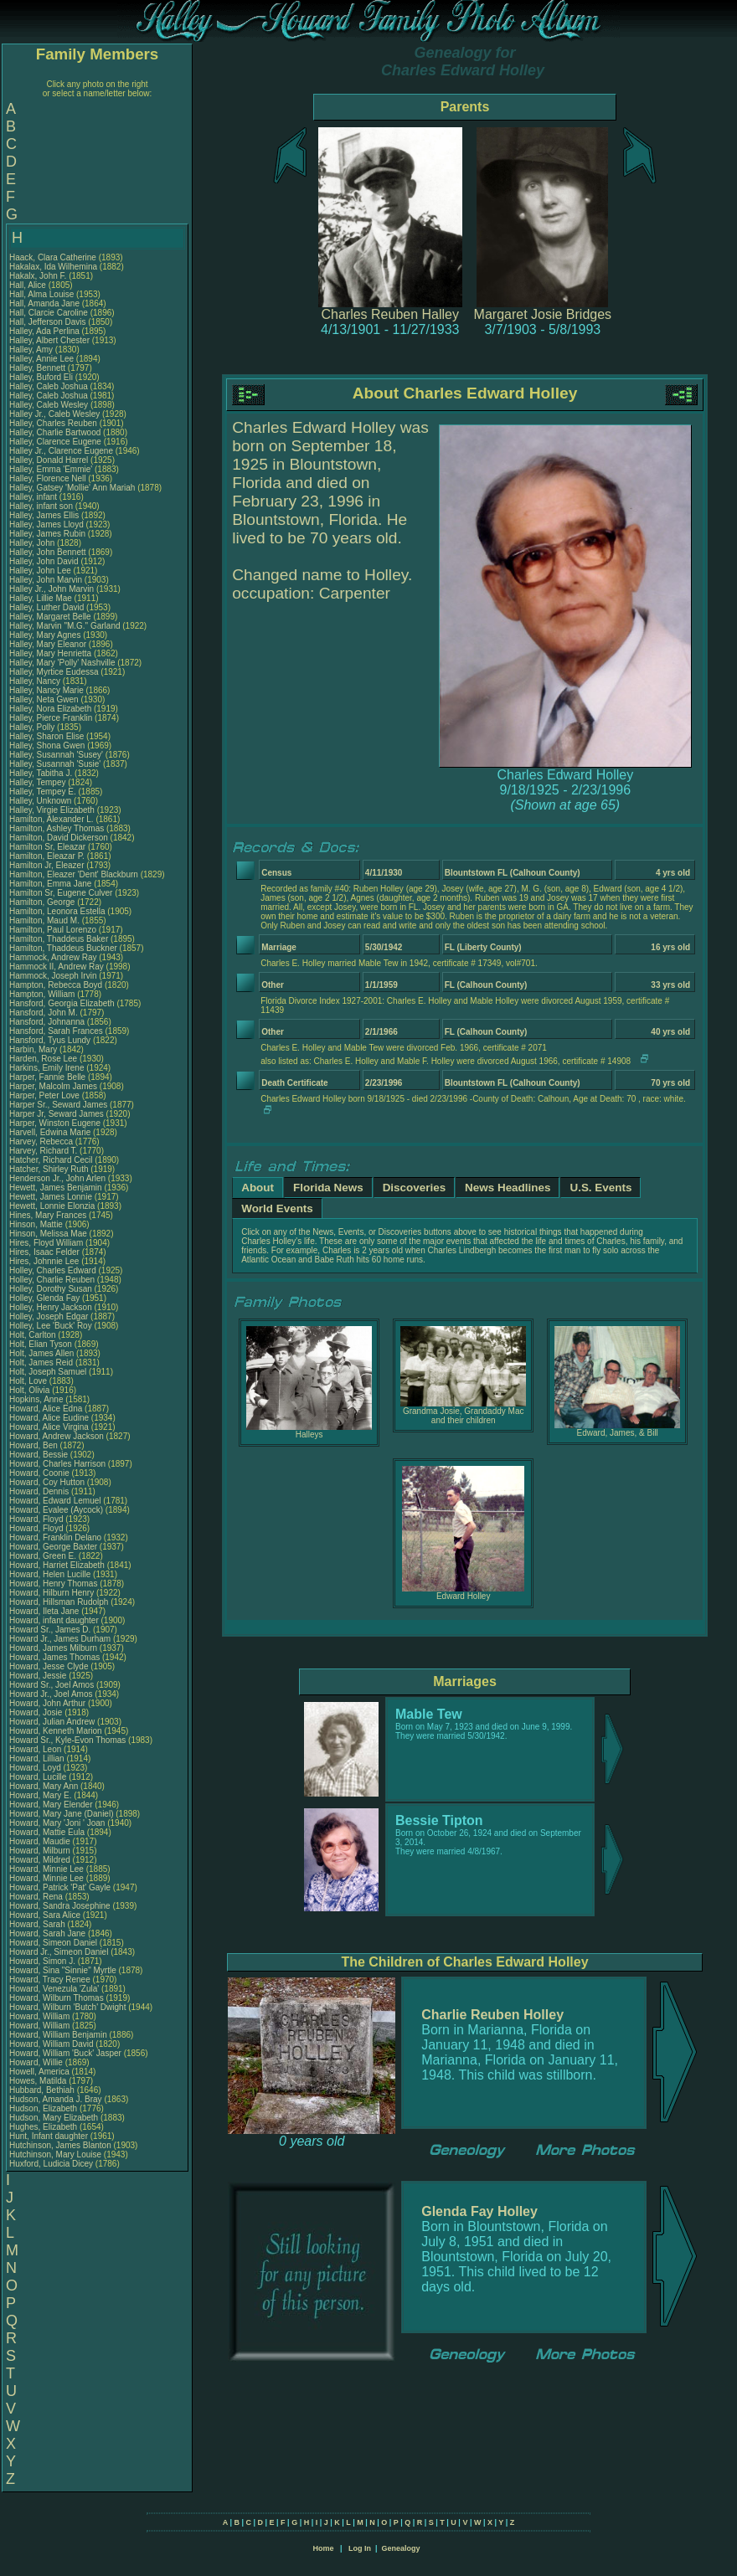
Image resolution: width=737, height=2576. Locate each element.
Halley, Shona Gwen (47, 745)
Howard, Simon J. (42, 1961)
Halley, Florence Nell (47, 478)
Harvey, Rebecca (42, 1141)
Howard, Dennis (40, 1491)
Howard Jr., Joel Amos (50, 1694)
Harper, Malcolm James (53, 1086)
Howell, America (40, 2071)
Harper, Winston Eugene (54, 1123)
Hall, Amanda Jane (44, 303)
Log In (359, 2548)
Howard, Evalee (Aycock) (56, 1509)
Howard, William (40, 2016)
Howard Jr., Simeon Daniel (58, 1951)
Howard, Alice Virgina (49, 1427)
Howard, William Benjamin (58, 2034)
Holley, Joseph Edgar (48, 1316)
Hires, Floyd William (46, 1242)
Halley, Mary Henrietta (50, 653)
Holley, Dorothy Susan (50, 1288)
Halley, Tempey (38, 782)
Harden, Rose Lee (43, 1058)
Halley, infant (34, 496)
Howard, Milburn (41, 1850)
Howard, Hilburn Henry (51, 1592)
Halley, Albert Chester (49, 340)
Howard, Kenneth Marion (55, 1730)
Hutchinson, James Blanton (60, 2145)
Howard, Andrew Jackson (56, 1436)
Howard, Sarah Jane (47, 1933)
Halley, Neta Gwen (44, 699)
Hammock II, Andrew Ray (56, 966)
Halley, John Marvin (45, 579)
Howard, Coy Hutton (47, 1482)
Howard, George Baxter (53, 1546)
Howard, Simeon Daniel (53, 1942)
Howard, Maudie (41, 1841)
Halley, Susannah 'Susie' (56, 764)
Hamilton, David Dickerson (58, 837)
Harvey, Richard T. (43, 1150)
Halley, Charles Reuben (53, 423)
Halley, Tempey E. (42, 791)
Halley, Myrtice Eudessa (54, 671)
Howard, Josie (36, 1712)
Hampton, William (43, 994)
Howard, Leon (36, 1749)
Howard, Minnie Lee (46, 1869)
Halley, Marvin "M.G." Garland (65, 625)
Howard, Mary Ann (43, 1786)
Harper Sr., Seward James (58, 1104)
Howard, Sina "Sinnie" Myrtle (62, 1970)
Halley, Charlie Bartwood (54, 432)
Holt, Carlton (33, 1334)
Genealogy (401, 2548)
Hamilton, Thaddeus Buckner (63, 948)
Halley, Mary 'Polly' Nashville (62, 662)
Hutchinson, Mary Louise (55, 2154)
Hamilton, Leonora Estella (57, 911)
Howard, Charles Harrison (57, 1463)
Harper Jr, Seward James (56, 1113)
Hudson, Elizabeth (44, 2108)
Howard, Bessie (39, 1454)
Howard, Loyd (36, 1767)
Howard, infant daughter (55, 1620)
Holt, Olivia (30, 1390)
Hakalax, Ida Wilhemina (53, 266)
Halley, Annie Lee (41, 358)
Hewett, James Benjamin (55, 1187)
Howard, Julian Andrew (52, 1721)
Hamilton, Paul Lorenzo (52, 929)
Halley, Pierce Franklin (50, 717)
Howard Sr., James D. (49, 1629)
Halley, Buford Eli (41, 377)
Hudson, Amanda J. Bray (55, 2099)
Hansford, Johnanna (48, 1021)
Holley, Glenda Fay (44, 1298)
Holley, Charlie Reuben (52, 1279)
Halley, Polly (33, 727)
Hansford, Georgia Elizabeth (62, 1003)
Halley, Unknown (41, 800)
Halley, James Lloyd (46, 524)
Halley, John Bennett (47, 552)
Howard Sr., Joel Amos (51, 1684)
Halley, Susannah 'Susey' (57, 754)
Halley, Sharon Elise (46, 736)
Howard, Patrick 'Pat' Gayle (60, 1887)
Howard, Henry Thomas (53, 1583)
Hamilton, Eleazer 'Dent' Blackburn (73, 874)
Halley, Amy (32, 349)
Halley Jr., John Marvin (51, 589)
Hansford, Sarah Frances (56, 1031)
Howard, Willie (37, 2062)
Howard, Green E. (42, 1556)
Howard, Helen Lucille (49, 1574)
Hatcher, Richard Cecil (50, 1160)
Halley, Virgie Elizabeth (52, 810)
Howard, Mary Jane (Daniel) (61, 1813)
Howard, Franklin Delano (55, 1537)
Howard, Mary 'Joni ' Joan (57, 1823)
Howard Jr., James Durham (60, 1638)
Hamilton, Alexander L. (51, 819)
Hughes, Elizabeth (44, 2126)
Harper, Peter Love (44, 1095)
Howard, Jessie (39, 1675)
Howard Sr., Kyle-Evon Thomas (67, 1740)
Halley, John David (44, 561)
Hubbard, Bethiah (43, 2090)
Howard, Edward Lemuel (55, 1500)
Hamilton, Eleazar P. (47, 856)
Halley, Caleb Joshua (48, 386)
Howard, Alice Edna (45, 1408)
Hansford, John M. (43, 1012)
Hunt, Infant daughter (49, 2136)
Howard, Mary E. (40, 1795)
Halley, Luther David (46, 607)
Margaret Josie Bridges (543, 314)
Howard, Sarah (38, 1924)
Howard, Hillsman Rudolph (58, 1602)
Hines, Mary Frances (47, 1215)
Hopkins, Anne (37, 1399)
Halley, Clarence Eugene (55, 441)
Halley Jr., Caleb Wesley (54, 414)
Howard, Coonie (40, 1473)
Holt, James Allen (41, 1353)
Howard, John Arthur (47, 1703)
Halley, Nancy (36, 681)
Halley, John (33, 543)
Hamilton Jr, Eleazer (47, 865)
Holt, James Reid (41, 1362)
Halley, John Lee (40, 570)
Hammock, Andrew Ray (52, 957)
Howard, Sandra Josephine (60, 1905)
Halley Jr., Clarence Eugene (61, 450)
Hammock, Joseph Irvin (52, 975)
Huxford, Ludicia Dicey (51, 2163)
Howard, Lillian (37, 1758)
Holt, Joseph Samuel (47, 1371)
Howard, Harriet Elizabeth (57, 1565)
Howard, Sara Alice (44, 1915)
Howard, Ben (34, 1445)
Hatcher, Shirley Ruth (49, 1169)
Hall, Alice (29, 285)
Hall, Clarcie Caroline (48, 312)
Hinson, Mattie (37, 1224)
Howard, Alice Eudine (49, 1417)
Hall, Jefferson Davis (47, 321)
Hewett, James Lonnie (50, 1196)
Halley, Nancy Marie (46, 690)
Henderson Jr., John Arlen (57, 1178)
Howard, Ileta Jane (44, 1611)
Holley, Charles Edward (52, 1270)
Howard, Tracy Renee (49, 1979)
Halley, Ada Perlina (44, 331)
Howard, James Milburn (53, 1648)
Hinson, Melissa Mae (48, 1233)
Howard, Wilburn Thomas (56, 1998)
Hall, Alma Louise (41, 294)
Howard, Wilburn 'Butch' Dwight (67, 2007)
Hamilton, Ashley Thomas (56, 828)
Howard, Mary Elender (50, 1804)
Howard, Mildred (41, 1859)
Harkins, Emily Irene (46, 1067)
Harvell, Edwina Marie (49, 1132)
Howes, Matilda (39, 2080)
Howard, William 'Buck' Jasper (65, 2053)
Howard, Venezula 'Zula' (55, 1988)
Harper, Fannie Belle (47, 1077)
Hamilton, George (43, 902)
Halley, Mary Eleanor (47, 644)
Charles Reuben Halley (390, 314)
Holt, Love (29, 1381)
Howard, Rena (37, 1896)
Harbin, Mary (34, 1049)
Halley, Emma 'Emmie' (52, 469)
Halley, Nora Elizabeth (50, 708)
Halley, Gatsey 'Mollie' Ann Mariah (72, 487)
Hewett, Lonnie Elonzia (52, 1206)
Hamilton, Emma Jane (50, 883)
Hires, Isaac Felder (44, 1252)
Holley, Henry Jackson (50, 1307)
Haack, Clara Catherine (52, 257)
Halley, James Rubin (47, 533)
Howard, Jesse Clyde (48, 1666)
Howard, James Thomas (54, 1657)
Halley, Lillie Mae (40, 598)
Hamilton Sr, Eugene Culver (60, 892)
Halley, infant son (42, 506)
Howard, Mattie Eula (47, 1832)
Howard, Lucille (39, 1777)
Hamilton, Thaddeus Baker (58, 939)
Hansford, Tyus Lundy (49, 1040)
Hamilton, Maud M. (44, 920)
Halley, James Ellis (44, 515)
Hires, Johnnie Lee (44, 1261)
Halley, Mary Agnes (44, 635)
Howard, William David (51, 2044)
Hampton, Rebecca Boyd (55, 985)
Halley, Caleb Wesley (48, 404)
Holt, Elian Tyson (40, 1344)
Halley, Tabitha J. (40, 773)
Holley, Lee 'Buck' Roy (50, 1325)
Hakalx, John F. (37, 275)
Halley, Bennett (38, 368)
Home (322, 2548)
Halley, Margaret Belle (50, 616)
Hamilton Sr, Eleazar (48, 846)
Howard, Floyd (37, 1519)
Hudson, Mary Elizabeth (53, 2117)
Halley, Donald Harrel (48, 460)
